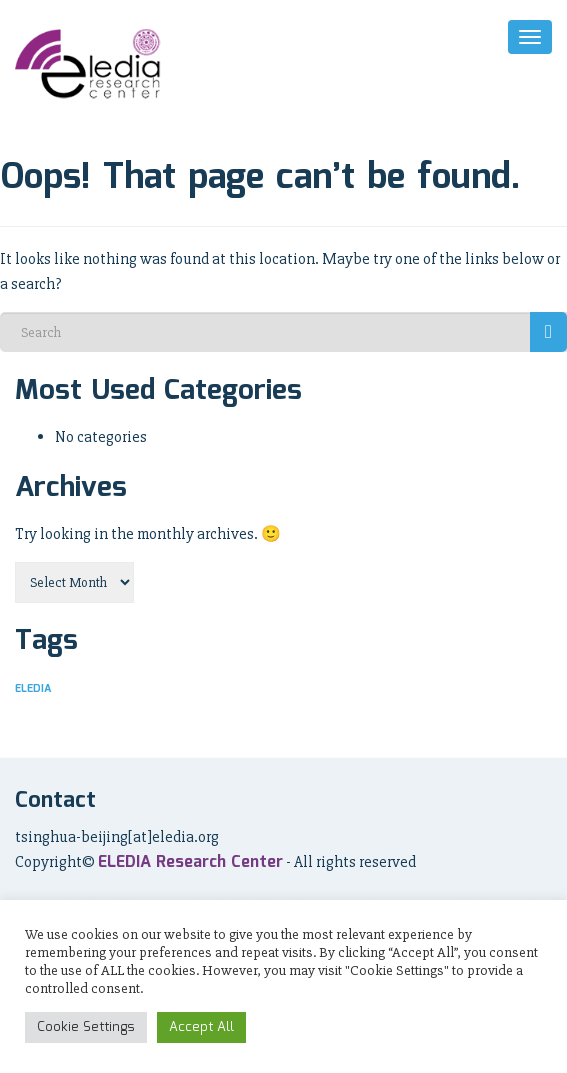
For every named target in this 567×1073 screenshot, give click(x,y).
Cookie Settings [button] (86, 1027)
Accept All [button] (201, 1027)
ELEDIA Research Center (190, 862)
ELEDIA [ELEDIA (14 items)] (33, 689)
